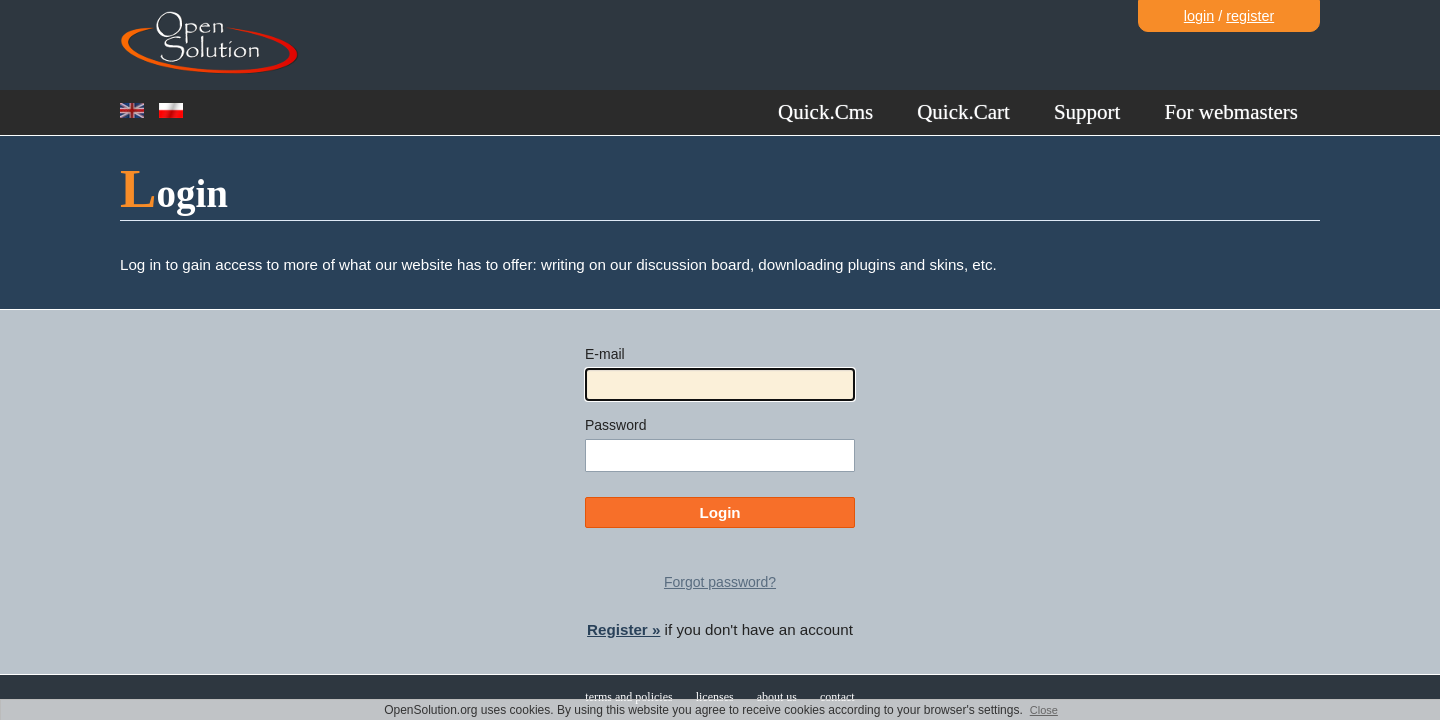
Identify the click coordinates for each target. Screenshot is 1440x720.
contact (837, 697)
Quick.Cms (825, 112)
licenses (715, 697)
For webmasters (1231, 112)
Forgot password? (720, 582)
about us (777, 697)
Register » (623, 629)
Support (1087, 112)
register (1250, 16)
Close (1044, 710)
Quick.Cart (963, 112)
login (1199, 16)
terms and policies (628, 697)
